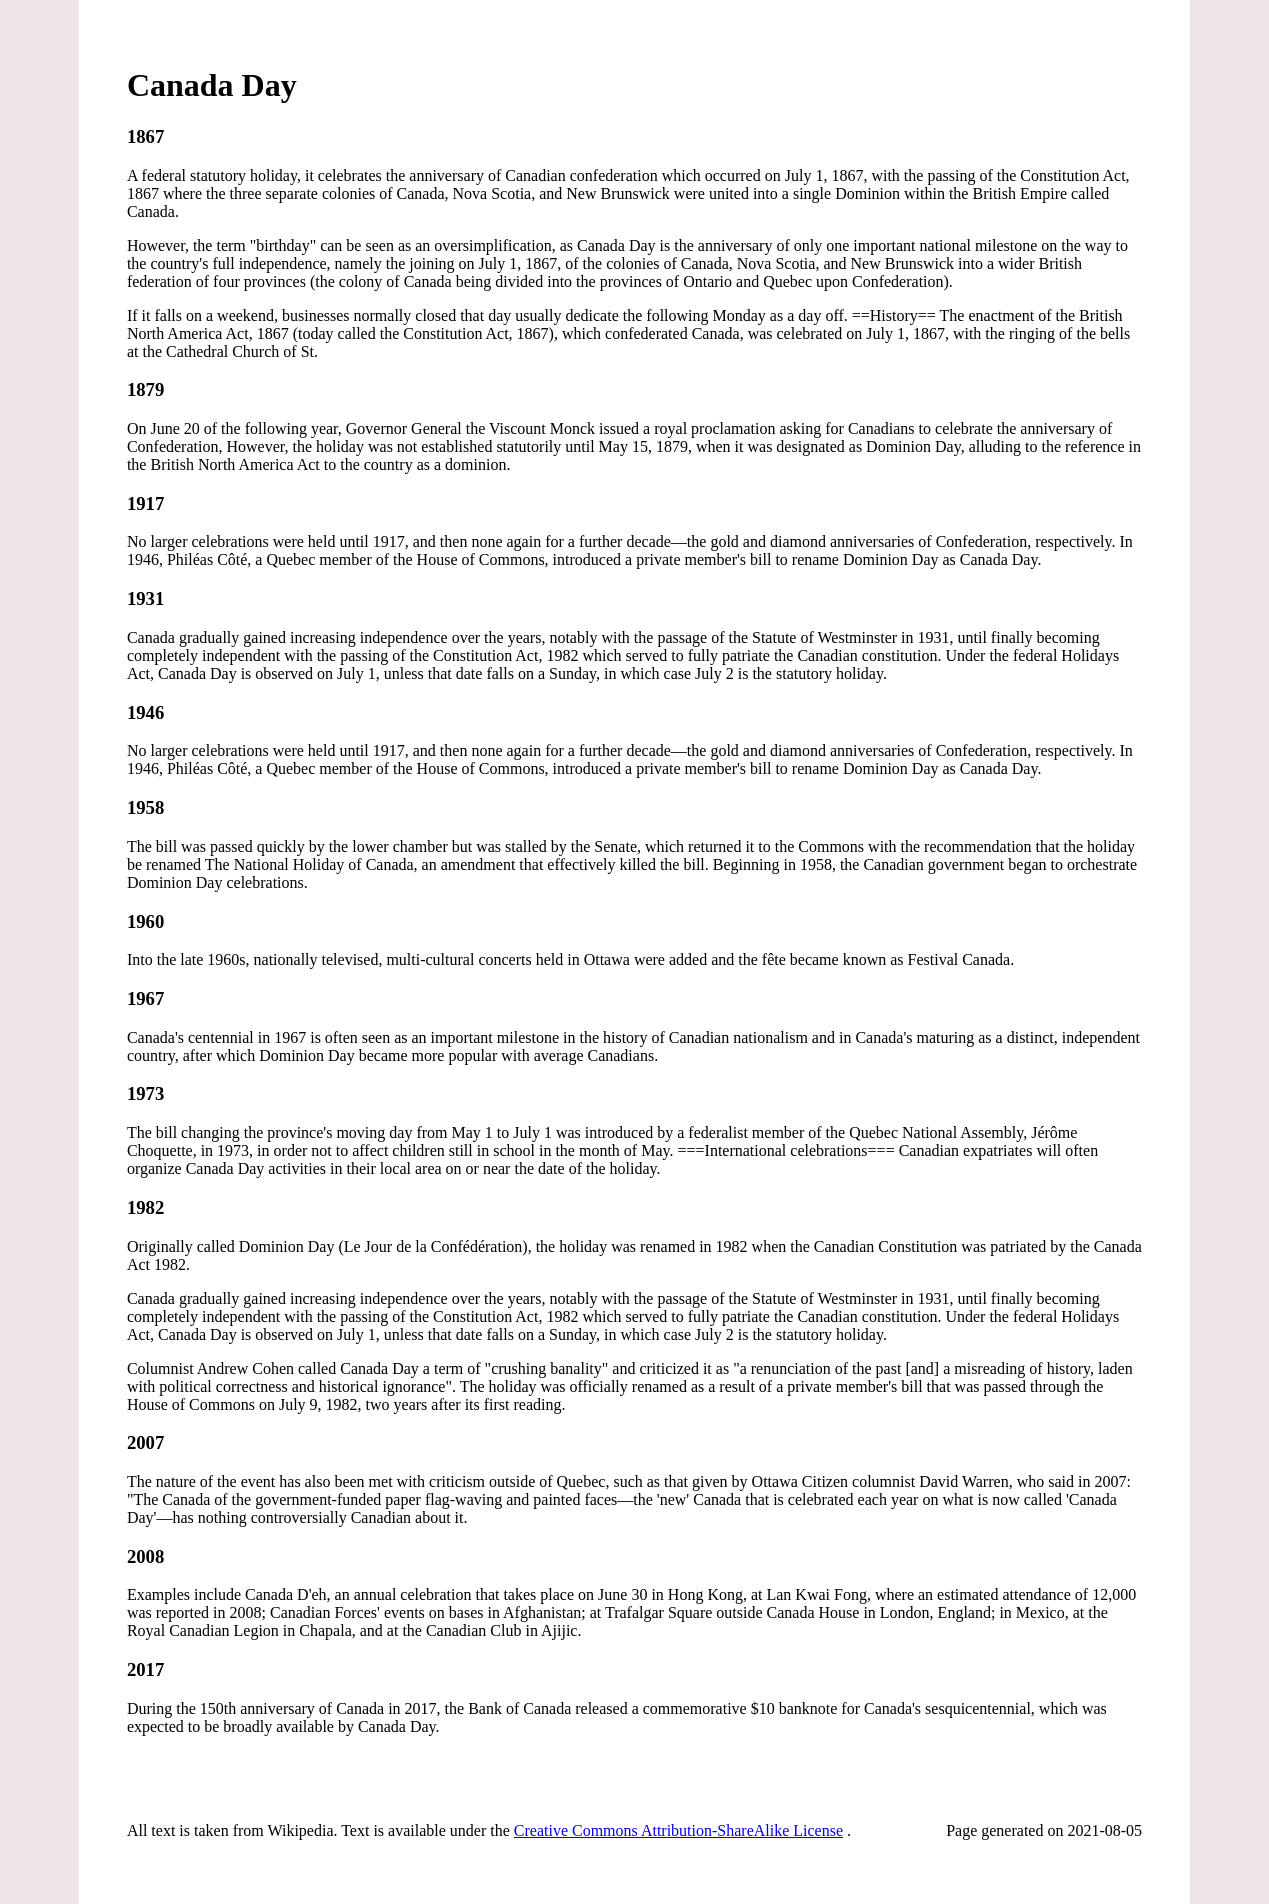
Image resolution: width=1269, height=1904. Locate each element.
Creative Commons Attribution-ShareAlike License (678, 1830)
